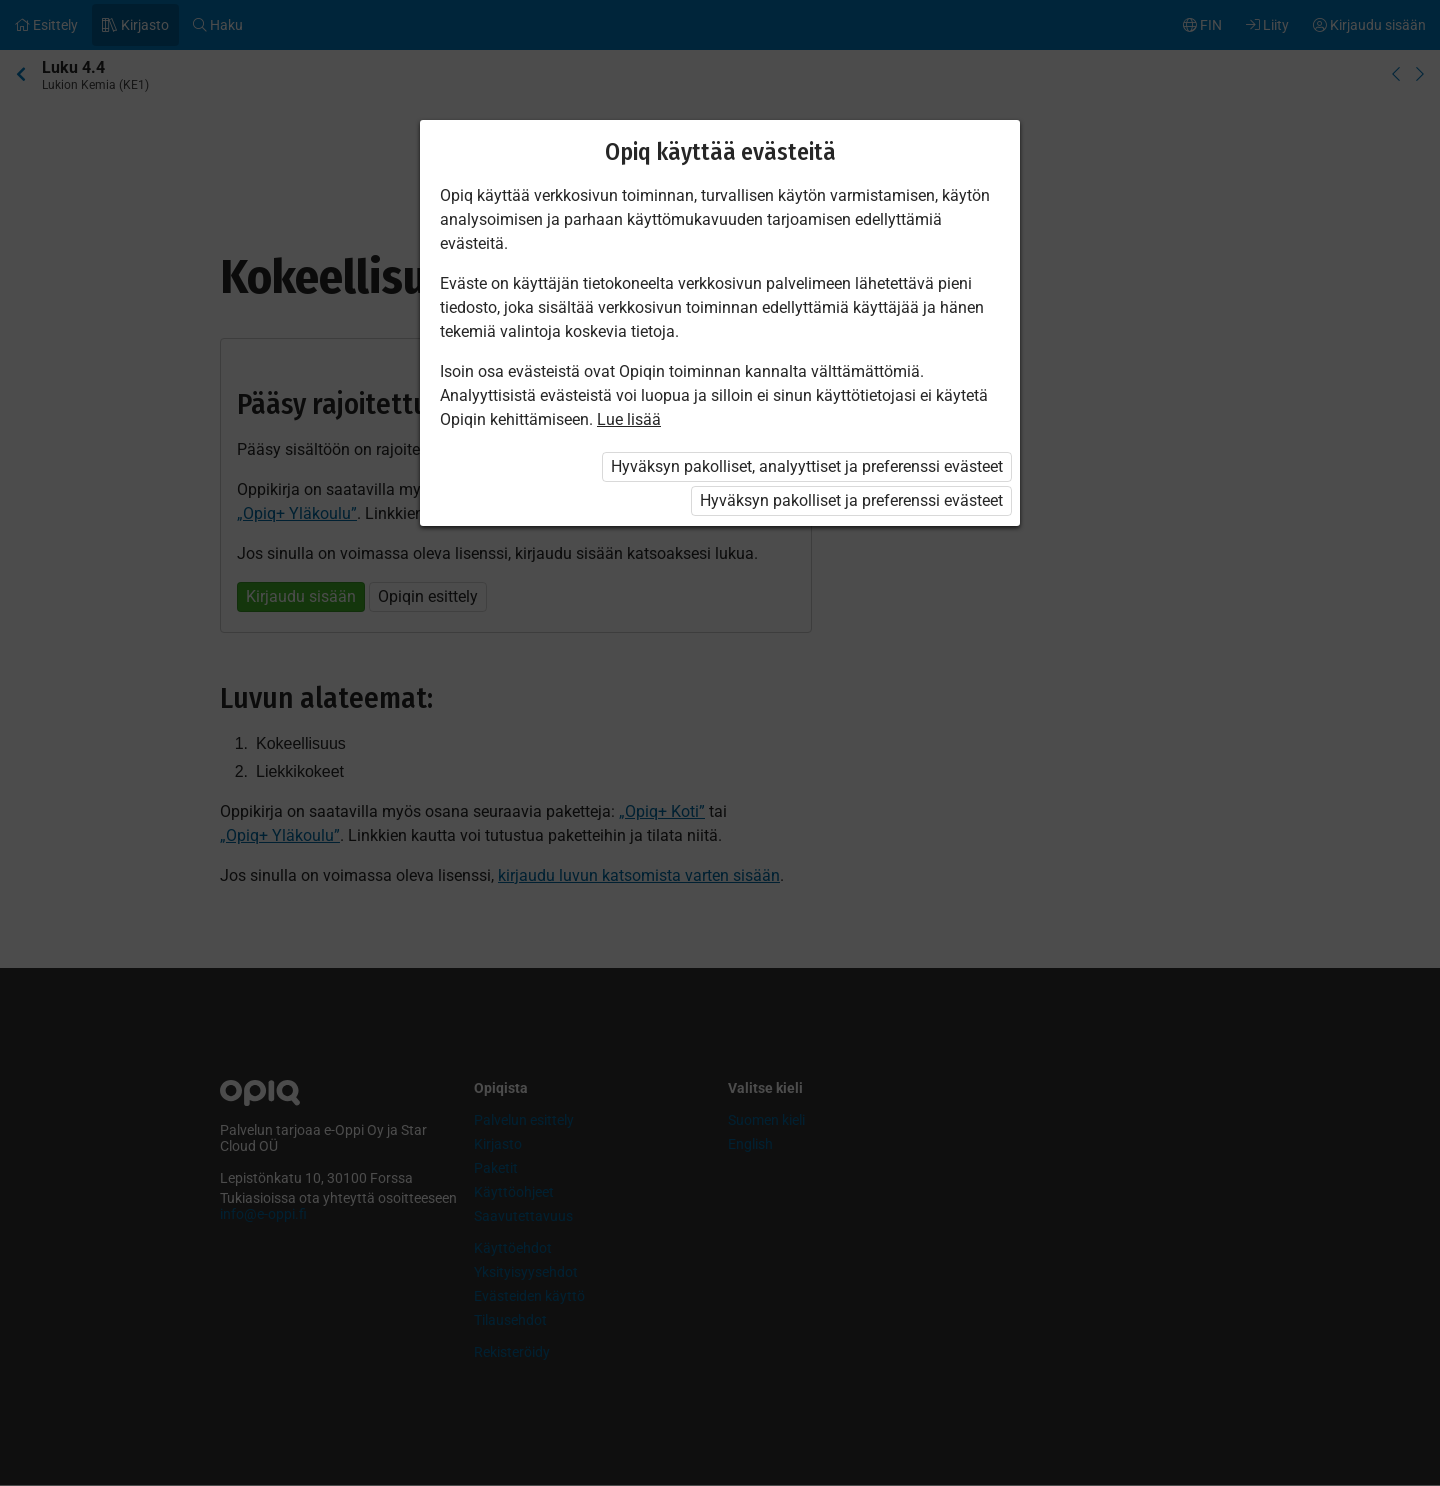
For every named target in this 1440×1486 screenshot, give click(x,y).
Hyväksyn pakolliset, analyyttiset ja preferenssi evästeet (807, 466)
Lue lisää (629, 419)
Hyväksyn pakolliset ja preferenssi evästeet (851, 500)
